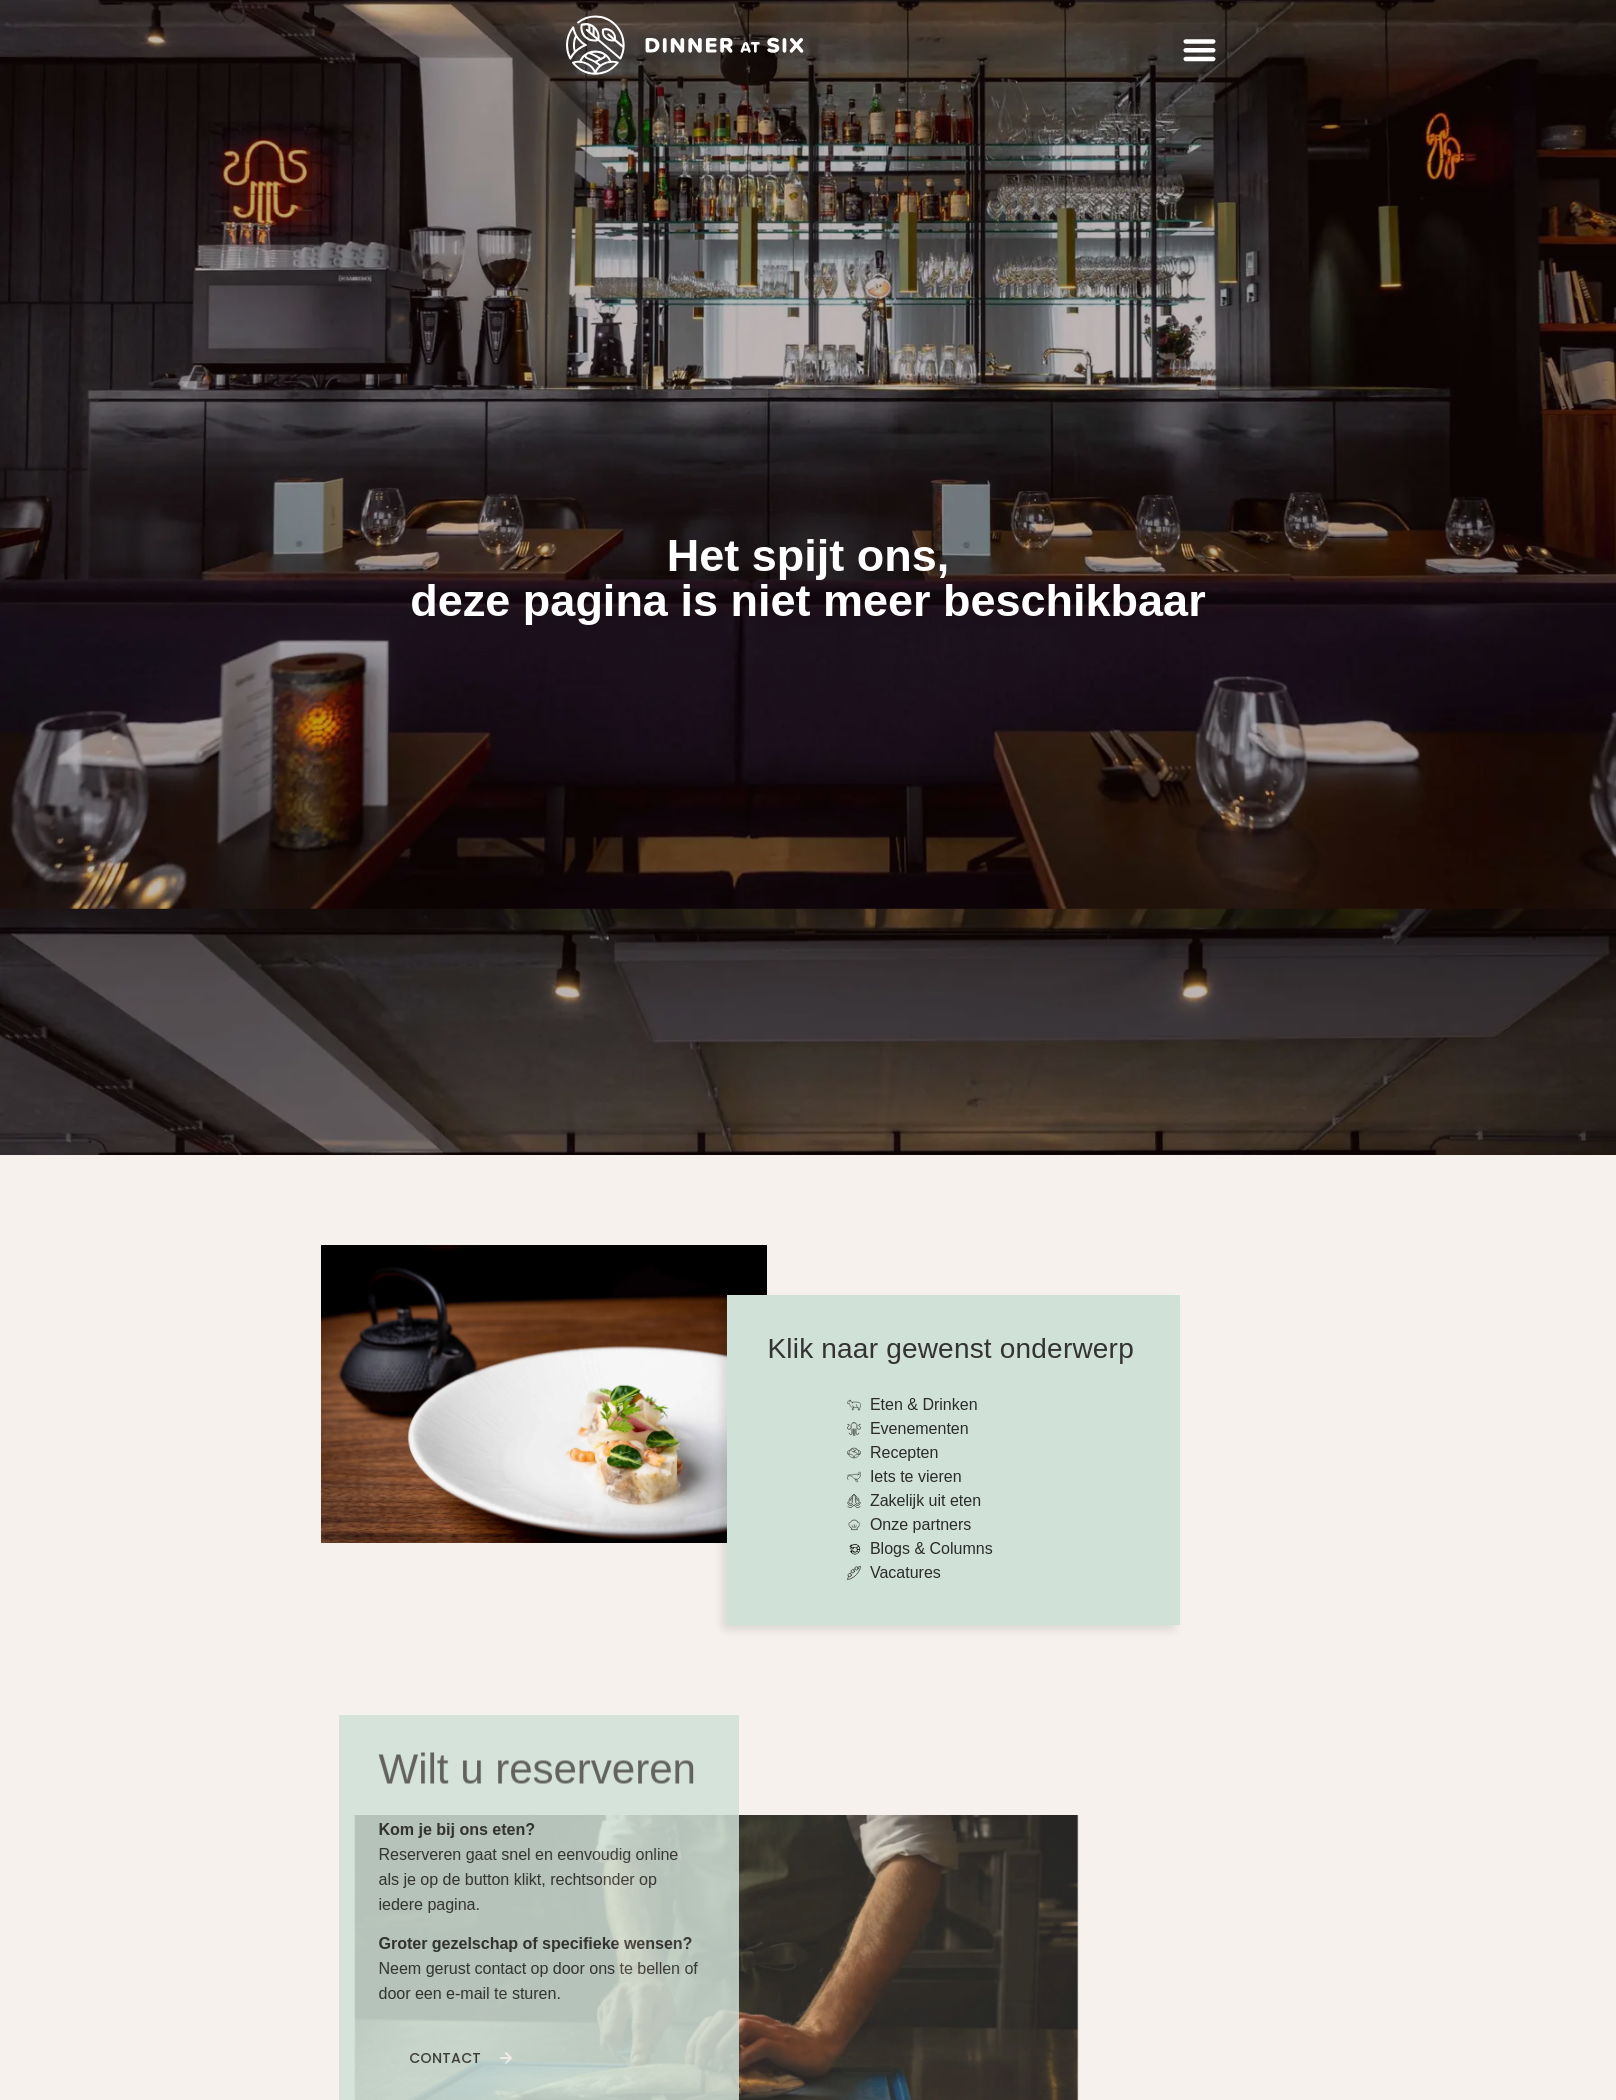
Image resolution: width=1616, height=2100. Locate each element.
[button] (1199, 50)
